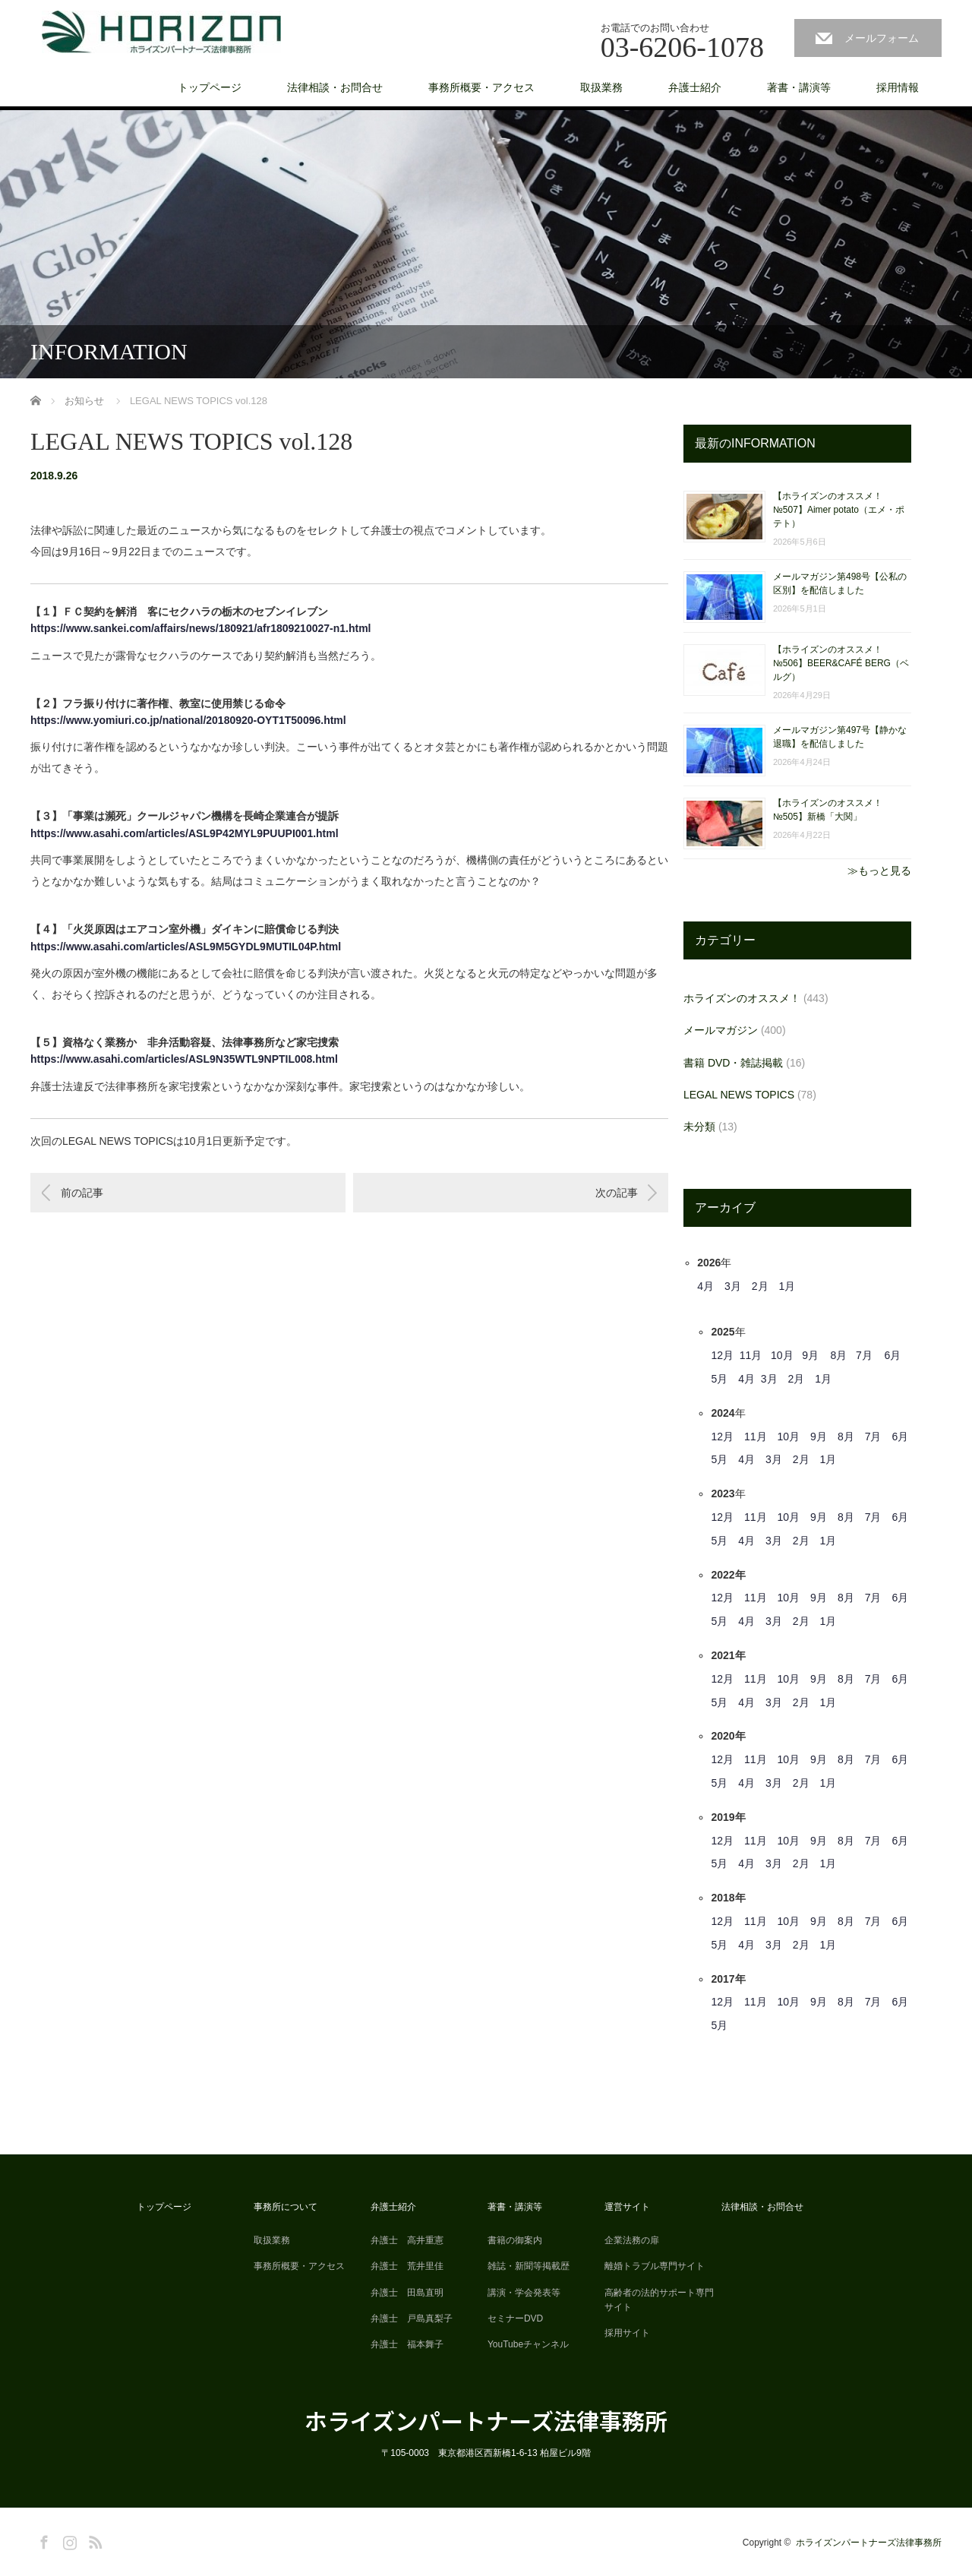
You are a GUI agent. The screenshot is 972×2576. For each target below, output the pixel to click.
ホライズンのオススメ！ (741, 998)
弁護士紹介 (694, 87)
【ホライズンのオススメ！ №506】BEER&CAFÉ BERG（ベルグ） (841, 663)
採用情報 (897, 87)
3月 (732, 1286)
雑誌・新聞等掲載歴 (529, 2266)
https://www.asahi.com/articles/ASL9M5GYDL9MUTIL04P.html (185, 946)
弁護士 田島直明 (407, 2292)
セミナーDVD (515, 2318)
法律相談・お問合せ (335, 87)
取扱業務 (601, 87)
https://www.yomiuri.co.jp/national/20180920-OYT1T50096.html (188, 720)
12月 (722, 1355)
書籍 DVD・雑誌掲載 (733, 1063)
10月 (782, 1355)
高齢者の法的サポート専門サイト (659, 2299)
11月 (751, 1355)
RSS (93, 2539)
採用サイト (627, 2333)
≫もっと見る (879, 870)
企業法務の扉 (631, 2240)
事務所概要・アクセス (481, 87)
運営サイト (627, 2206)
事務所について (285, 2206)
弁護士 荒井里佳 (407, 2266)
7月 (864, 1355)
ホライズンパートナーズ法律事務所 (486, 2420)
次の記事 (616, 1193)
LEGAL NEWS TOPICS (738, 1095)
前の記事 (82, 1193)
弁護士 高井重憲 (407, 2240)
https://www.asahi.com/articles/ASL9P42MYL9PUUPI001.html (184, 833)
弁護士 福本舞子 (407, 2344)
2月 (760, 1286)
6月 (892, 1355)
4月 (705, 1286)
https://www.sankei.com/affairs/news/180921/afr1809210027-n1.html (200, 628)
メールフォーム (881, 38)
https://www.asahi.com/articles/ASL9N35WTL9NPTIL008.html (184, 1059)
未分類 (699, 1126)
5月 (719, 1379)
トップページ (209, 87)
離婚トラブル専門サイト (654, 2266)
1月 (787, 1286)
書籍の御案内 (515, 2240)
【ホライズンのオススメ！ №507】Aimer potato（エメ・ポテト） (838, 510)
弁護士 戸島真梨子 (412, 2318)
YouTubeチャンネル (528, 2344)
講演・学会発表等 (524, 2292)
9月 (810, 1355)
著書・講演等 (799, 87)
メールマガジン (720, 1030)
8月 (839, 1355)
